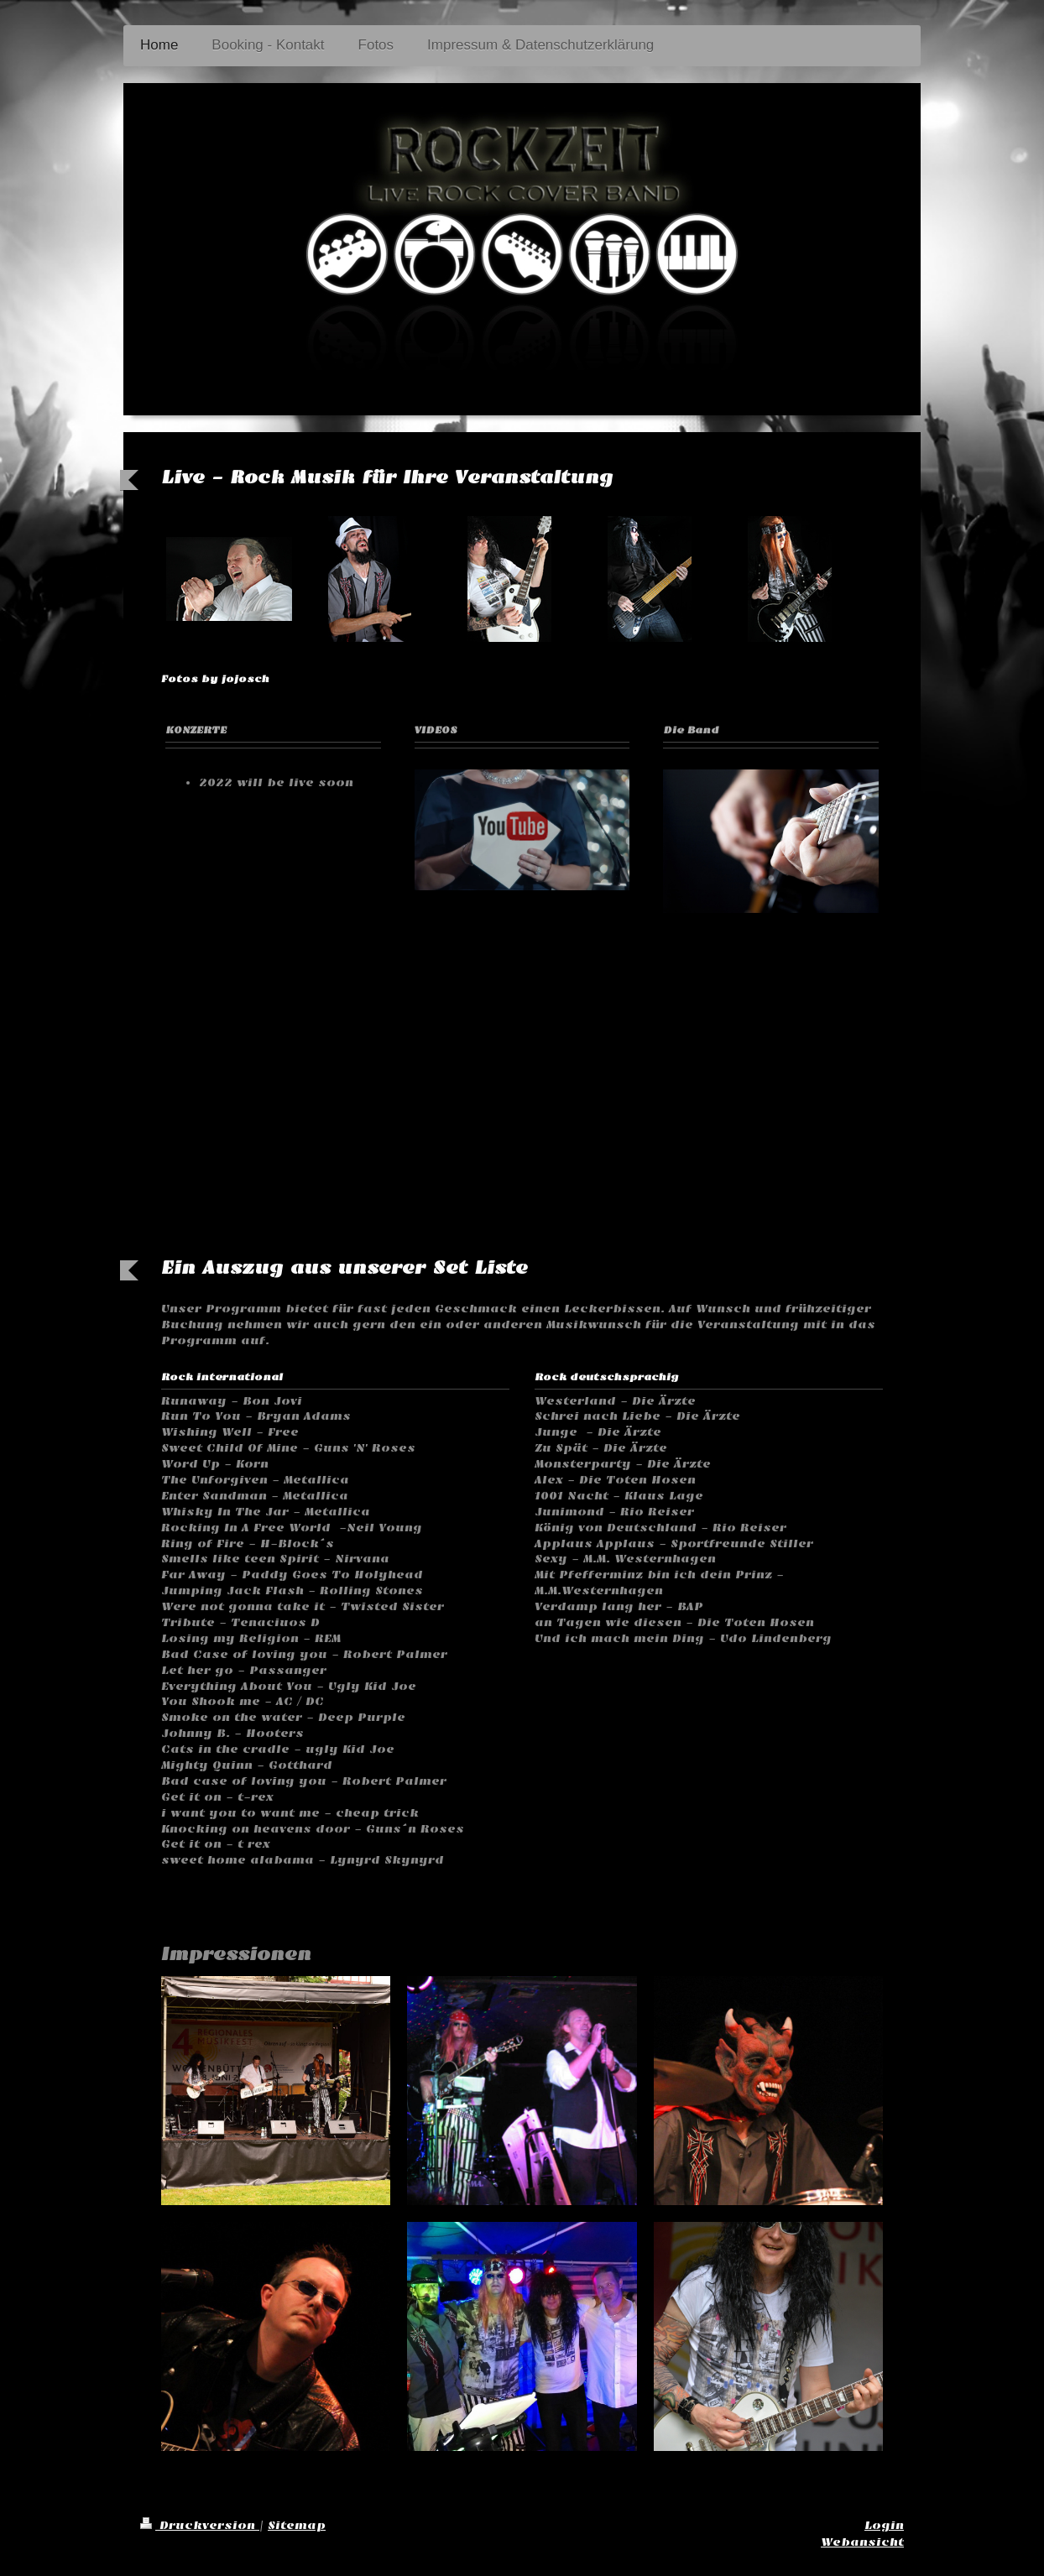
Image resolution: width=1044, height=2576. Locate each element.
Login (884, 2525)
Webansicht (862, 2542)
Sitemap (297, 2525)
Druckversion (199, 2525)
